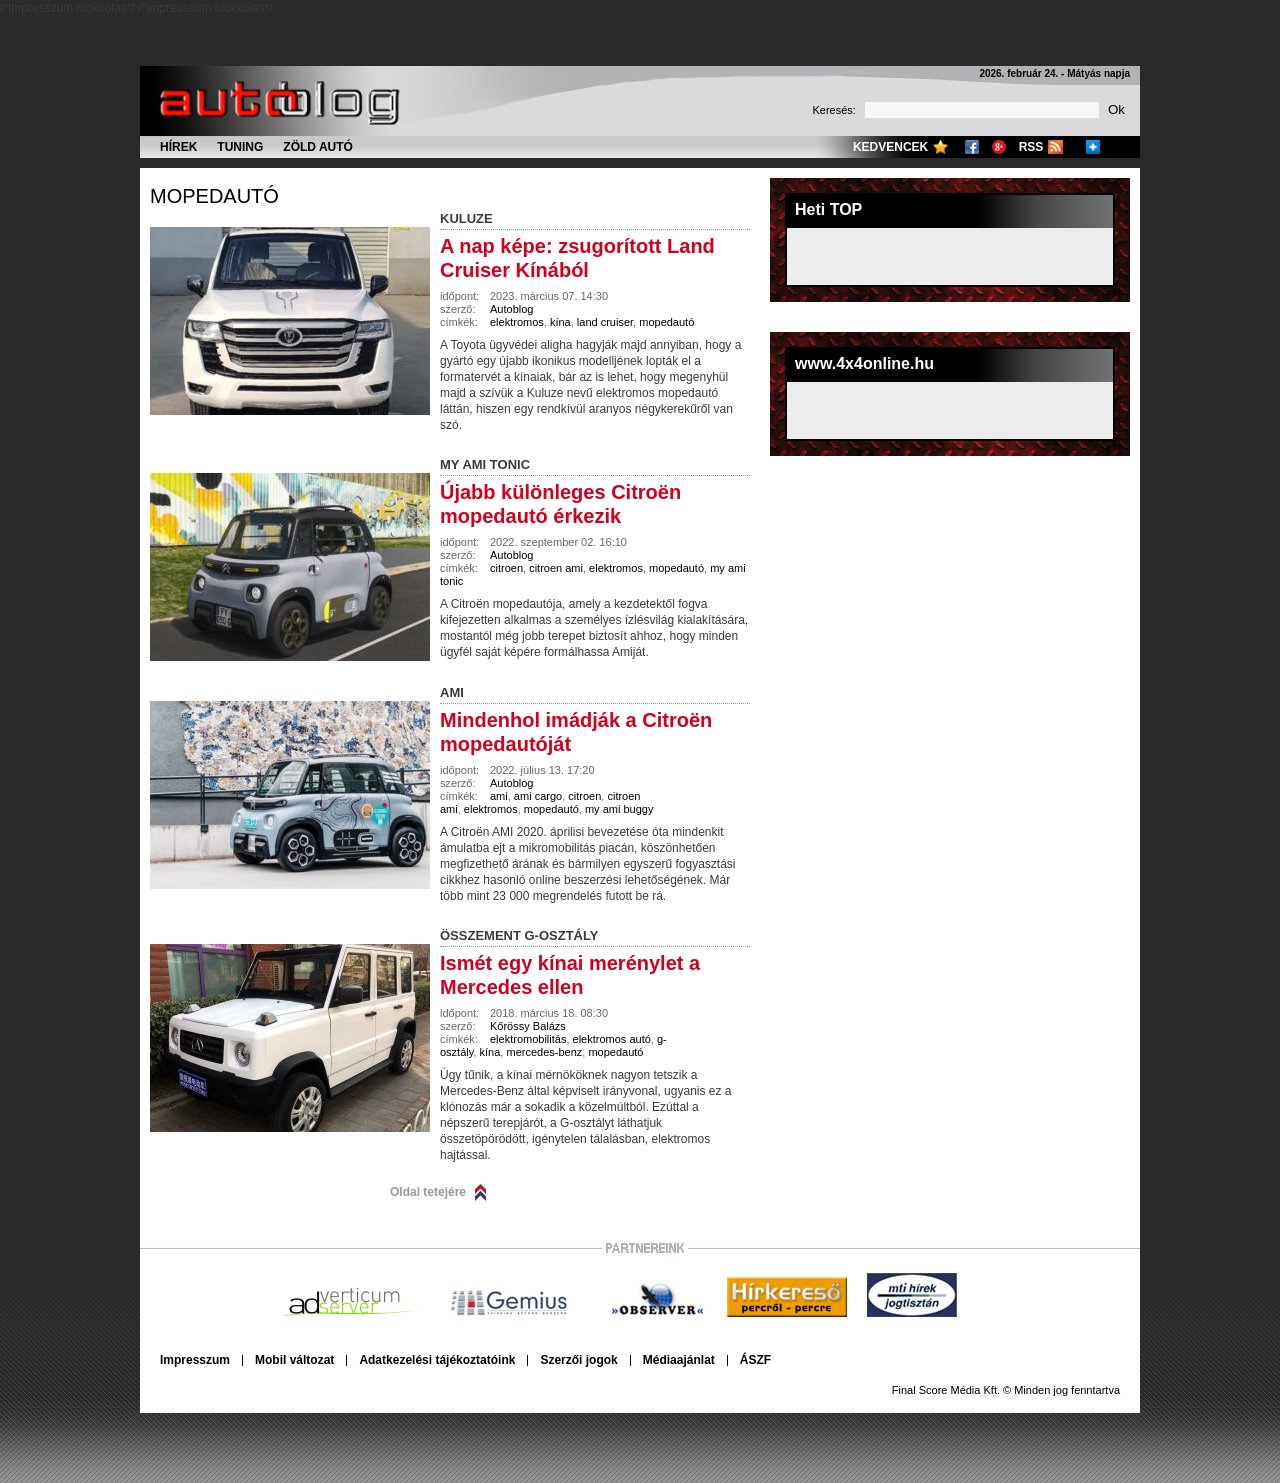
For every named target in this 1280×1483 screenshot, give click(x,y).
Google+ (999, 147)
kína (560, 322)
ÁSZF (755, 1360)
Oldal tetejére (428, 1192)
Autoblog (511, 309)
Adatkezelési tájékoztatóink (437, 1360)
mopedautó (214, 196)
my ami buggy (619, 809)
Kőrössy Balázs (528, 1026)
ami (499, 796)
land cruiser (605, 322)
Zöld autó (318, 147)
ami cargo (538, 796)
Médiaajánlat (679, 1360)
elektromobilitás (528, 1039)
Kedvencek (890, 147)
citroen (506, 568)
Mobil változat (294, 1360)
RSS (1031, 147)
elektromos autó (612, 1039)
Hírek (178, 147)
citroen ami (556, 568)
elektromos (517, 322)
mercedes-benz (544, 1052)
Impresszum (195, 1360)
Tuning (240, 147)
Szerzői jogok (578, 1360)
